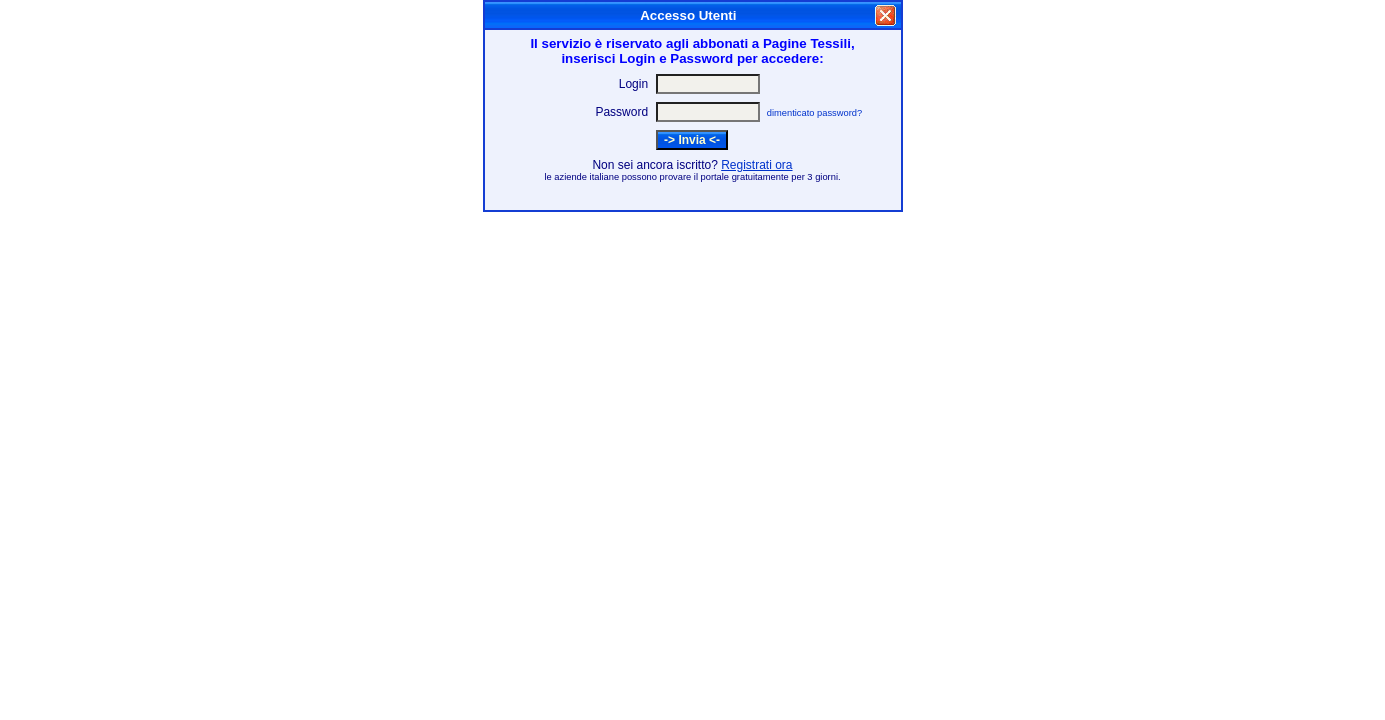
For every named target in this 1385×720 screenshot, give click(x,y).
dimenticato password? (814, 113)
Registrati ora (756, 165)
